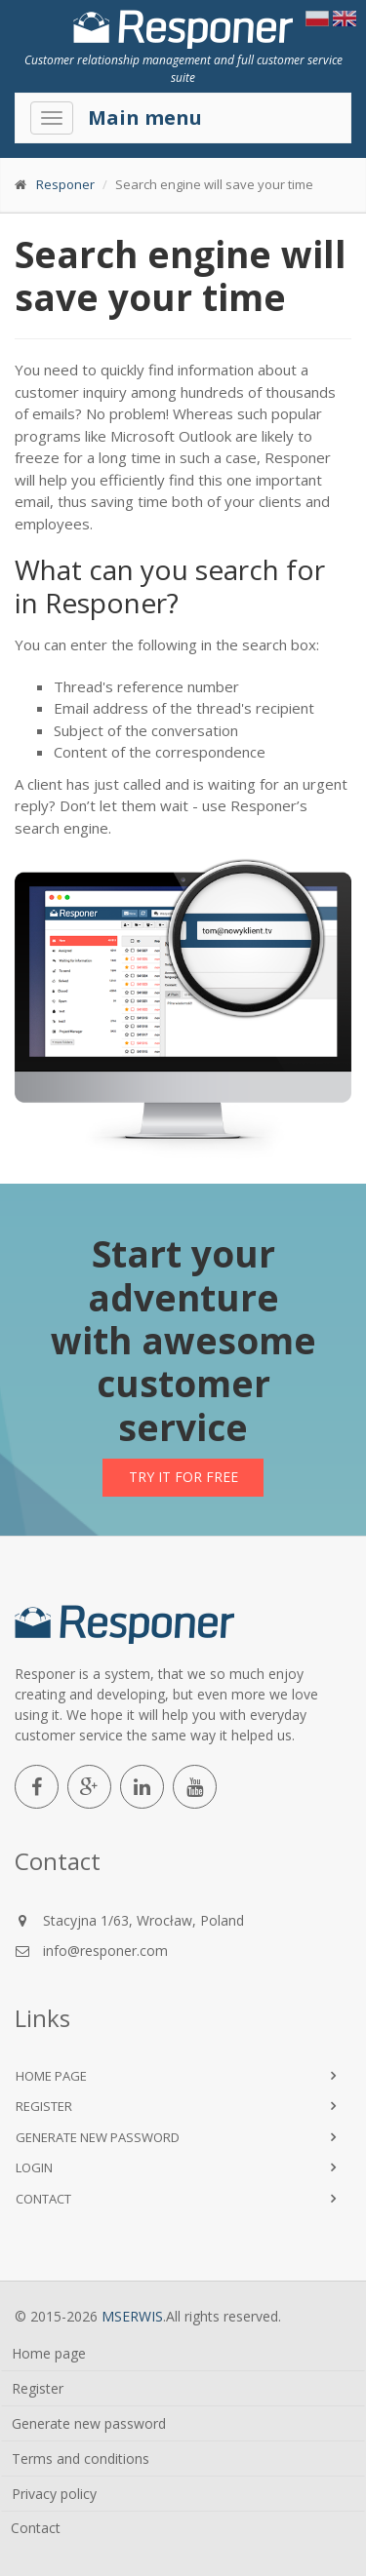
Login (34, 2167)
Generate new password (98, 2137)
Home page (51, 2076)
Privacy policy (54, 2493)
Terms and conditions (80, 2458)
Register (44, 2106)
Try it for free (183, 1476)
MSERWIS (132, 2316)
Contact (43, 2198)
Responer (65, 184)
